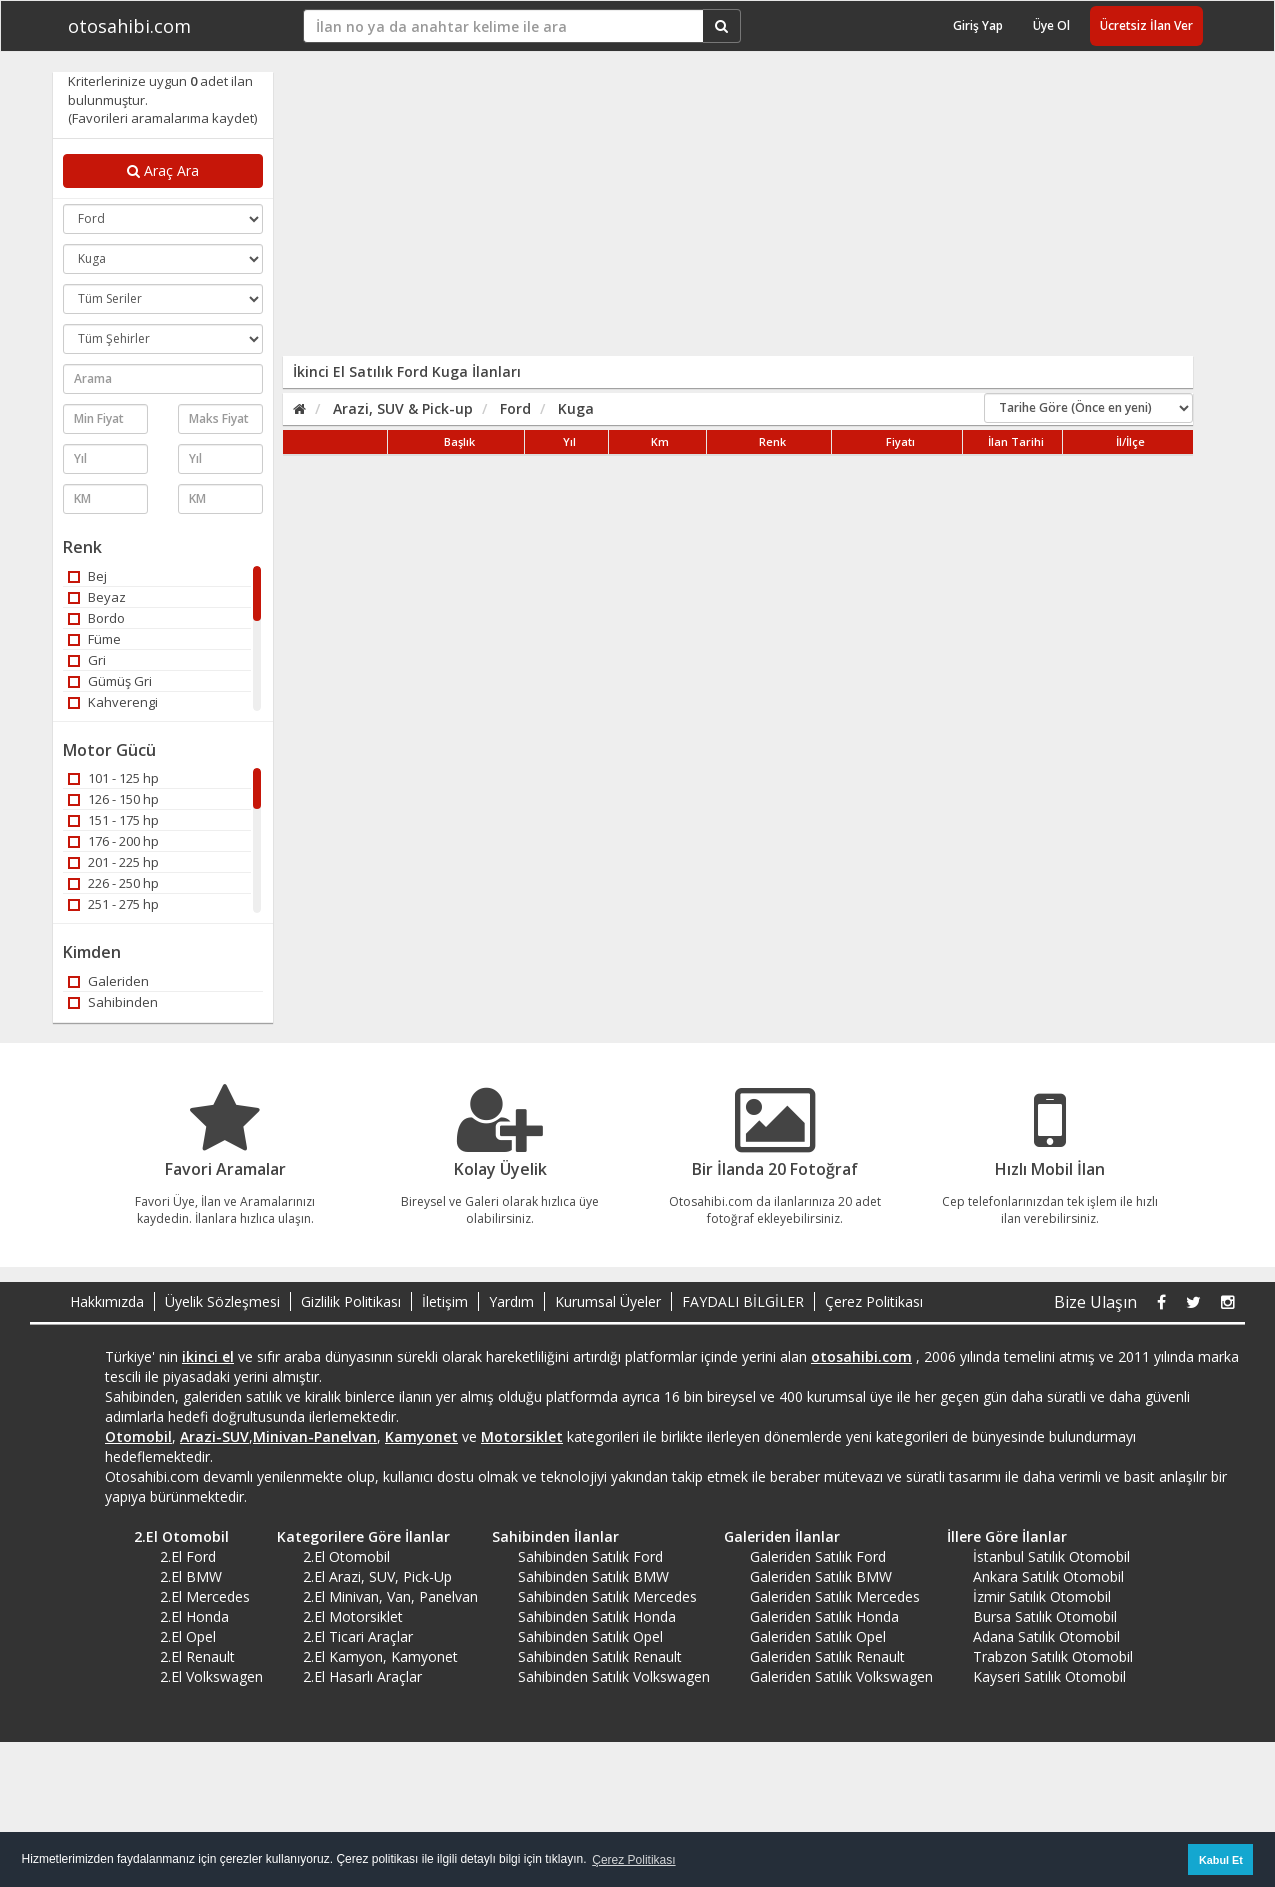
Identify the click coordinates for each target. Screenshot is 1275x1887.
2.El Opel (188, 1636)
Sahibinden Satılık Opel (590, 1636)
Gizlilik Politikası (351, 1301)
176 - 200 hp (113, 841)
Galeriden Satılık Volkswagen (841, 1676)
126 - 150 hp (113, 799)
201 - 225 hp (113, 862)
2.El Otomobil (174, 1536)
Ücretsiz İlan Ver (1146, 25)
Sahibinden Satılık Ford (590, 1556)
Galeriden (108, 981)
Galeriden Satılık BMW (821, 1576)
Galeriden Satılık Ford (818, 1556)
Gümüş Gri (110, 681)
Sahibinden (113, 1002)
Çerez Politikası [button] (633, 1860)
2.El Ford (188, 1556)
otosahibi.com (129, 26)
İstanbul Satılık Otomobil (1051, 1556)
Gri (87, 660)
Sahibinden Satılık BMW (593, 1576)
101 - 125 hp (113, 778)
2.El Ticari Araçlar (358, 1636)
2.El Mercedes (205, 1596)
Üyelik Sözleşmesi (222, 1301)
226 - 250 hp (113, 883)
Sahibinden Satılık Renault (600, 1656)
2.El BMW (191, 1576)
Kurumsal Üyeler (608, 1301)
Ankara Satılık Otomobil (1048, 1576)
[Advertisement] (680, 212)
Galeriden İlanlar (775, 1536)
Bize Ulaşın (1095, 1302)
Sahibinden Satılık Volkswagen (614, 1676)
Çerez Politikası (874, 1301)
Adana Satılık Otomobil (1046, 1636)
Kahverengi (113, 702)
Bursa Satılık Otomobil (1045, 1616)
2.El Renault (197, 1656)
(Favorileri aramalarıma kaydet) (162, 118)
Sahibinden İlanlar (548, 1536)
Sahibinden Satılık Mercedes (607, 1596)
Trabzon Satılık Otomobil (1053, 1656)
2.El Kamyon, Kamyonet (380, 1656)
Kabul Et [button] (1221, 1860)
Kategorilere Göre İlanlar (356, 1536)
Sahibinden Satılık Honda (597, 1616)
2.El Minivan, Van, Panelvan (390, 1596)
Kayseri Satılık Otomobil (1049, 1676)
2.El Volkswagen (211, 1676)
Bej (87, 576)
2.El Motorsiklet (353, 1616)
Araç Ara (163, 170)
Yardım (511, 1301)
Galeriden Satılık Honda (824, 1616)
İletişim (445, 1301)
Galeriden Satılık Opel (818, 1636)
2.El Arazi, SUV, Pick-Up (377, 1576)
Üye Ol (1051, 25)
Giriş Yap (978, 25)
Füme (94, 639)
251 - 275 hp (113, 904)
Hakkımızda (107, 1301)
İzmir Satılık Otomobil (1042, 1596)
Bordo (96, 618)
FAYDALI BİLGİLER (743, 1301)
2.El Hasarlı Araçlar (362, 1676)
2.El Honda (194, 1616)
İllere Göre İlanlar (1000, 1536)
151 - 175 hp (113, 820)
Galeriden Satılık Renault (827, 1656)
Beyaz (97, 597)
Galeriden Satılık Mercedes (835, 1596)
